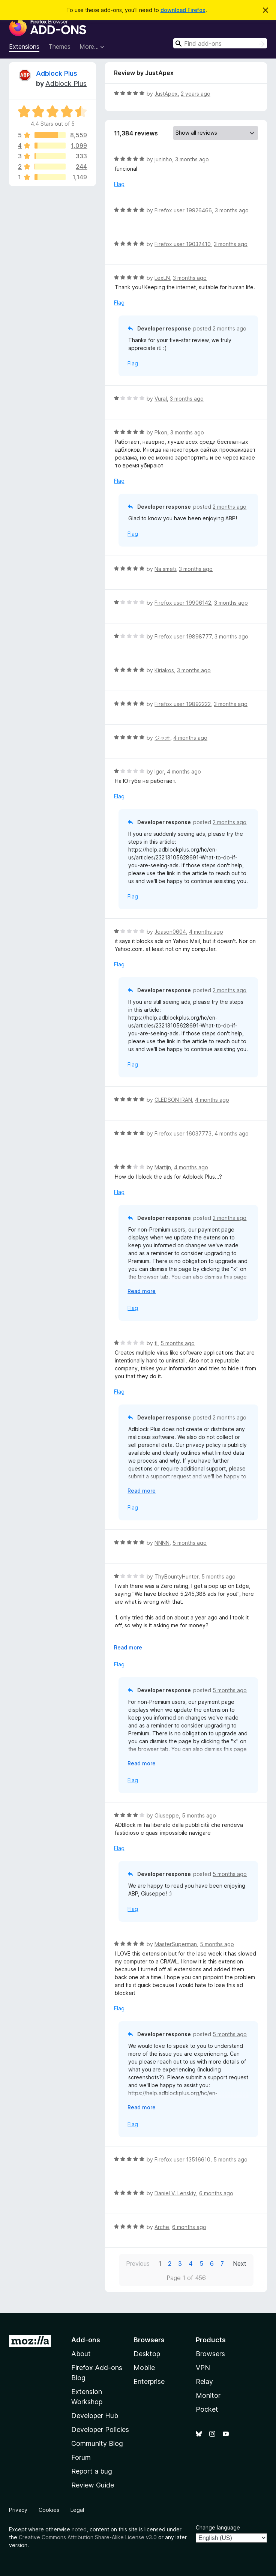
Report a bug (91, 2471)
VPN (203, 2368)
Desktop (147, 2354)
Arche (161, 2227)
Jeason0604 (170, 931)
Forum (81, 2457)
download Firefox (183, 10)
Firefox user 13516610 (182, 2159)
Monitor (208, 2395)
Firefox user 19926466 (183, 210)
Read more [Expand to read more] (142, 1291)
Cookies (49, 2510)
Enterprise (149, 2381)
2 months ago (229, 328)
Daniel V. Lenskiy (175, 2193)
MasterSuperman (175, 1944)
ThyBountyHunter (176, 1576)
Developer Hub (94, 2416)
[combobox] (220, 43)
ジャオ (162, 737)
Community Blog (97, 2443)
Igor (159, 771)
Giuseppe (166, 1815)
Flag (119, 184)
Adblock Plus (56, 73)
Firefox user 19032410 (182, 244)
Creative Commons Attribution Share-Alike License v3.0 (88, 2537)
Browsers (210, 2354)
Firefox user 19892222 (182, 704)
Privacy (18, 2510)
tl (156, 1343)
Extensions (24, 46)
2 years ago (195, 93)
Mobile (144, 2368)
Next (239, 2263)
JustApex (166, 93)
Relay (204, 2381)
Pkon (160, 432)
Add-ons (85, 2340)
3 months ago (192, 159)
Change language (218, 2527)
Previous (138, 2263)
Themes (59, 46)
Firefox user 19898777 (183, 636)
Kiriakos (164, 670)
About (81, 2354)
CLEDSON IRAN (173, 1099)
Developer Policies (100, 2429)
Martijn (162, 1167)
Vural (160, 398)
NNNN (162, 1543)
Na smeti (165, 569)
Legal (77, 2510)
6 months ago (216, 2193)
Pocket (207, 2409)
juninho (163, 159)
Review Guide (92, 2485)
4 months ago (190, 737)
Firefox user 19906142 (182, 602)
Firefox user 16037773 (183, 1133)
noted (79, 2529)
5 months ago (177, 1343)
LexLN (162, 278)
